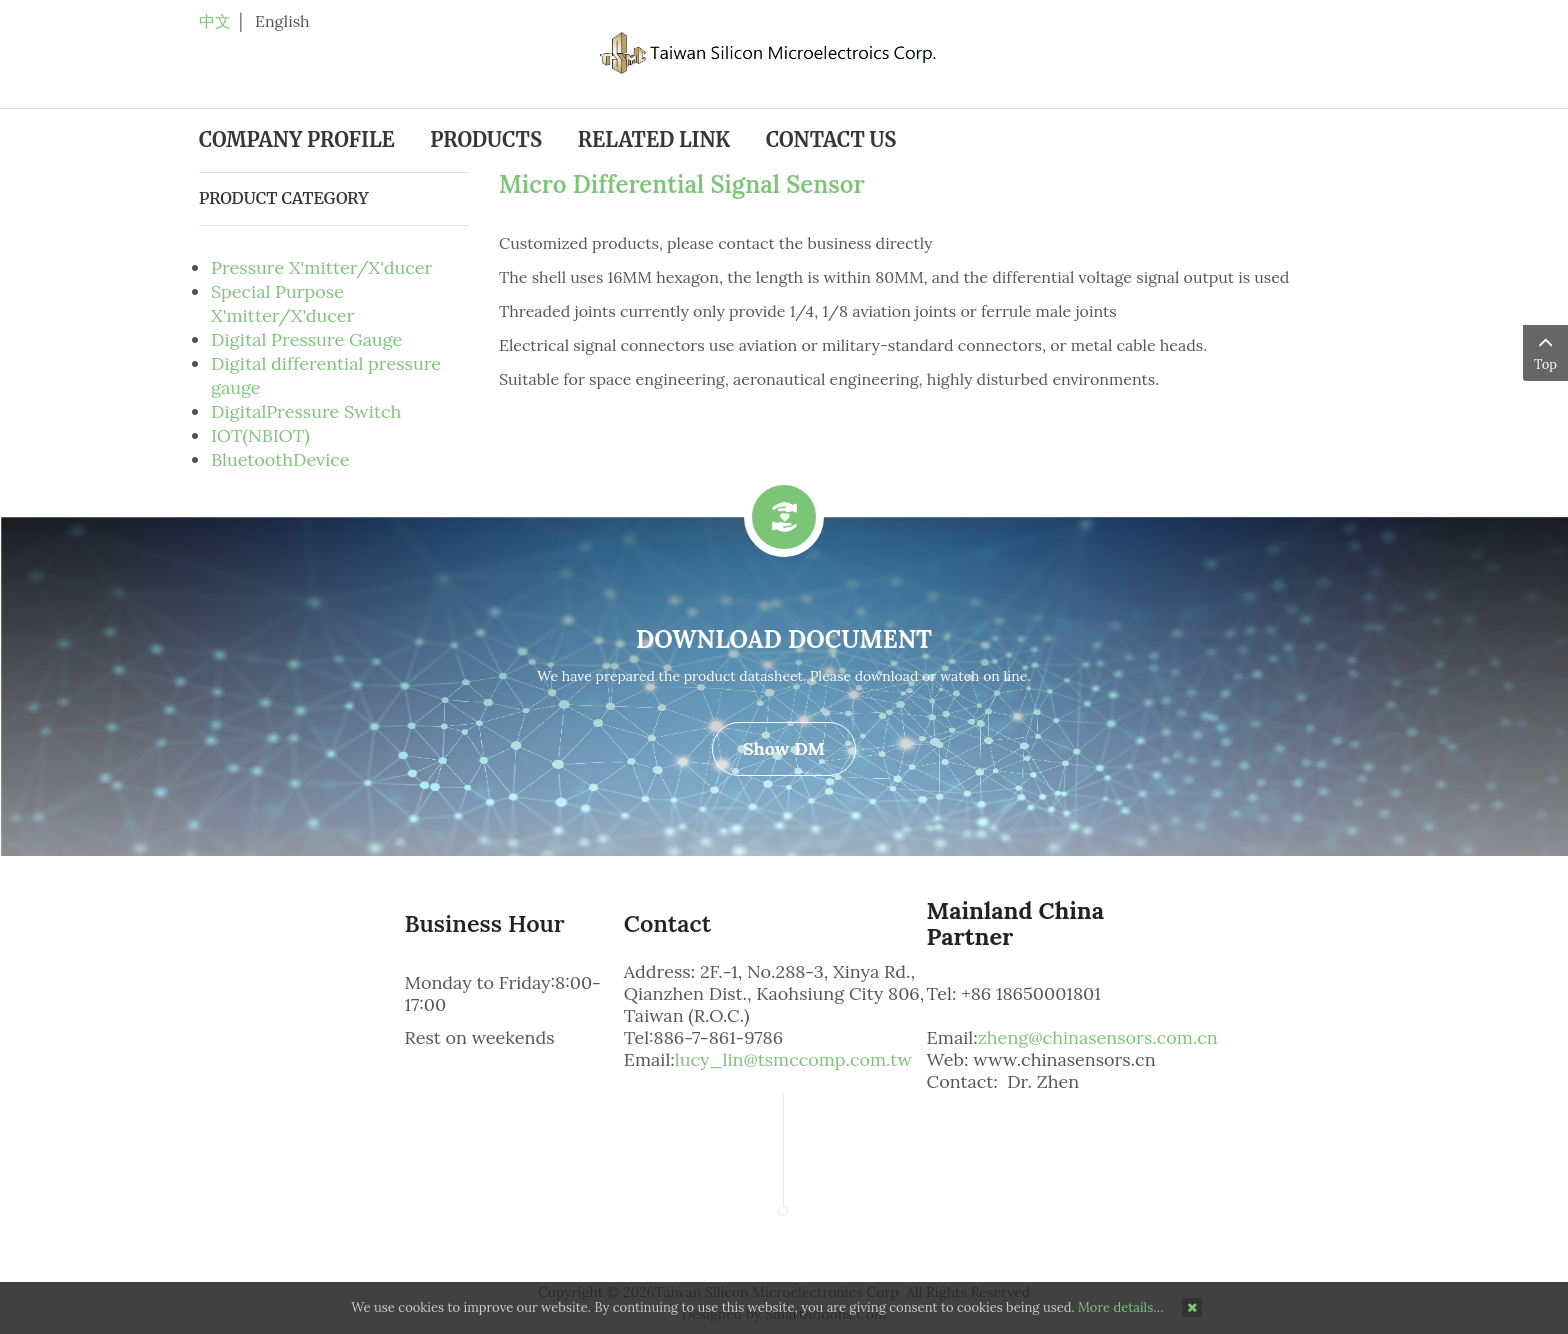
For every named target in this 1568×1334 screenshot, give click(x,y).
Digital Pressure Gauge (306, 339)
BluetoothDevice (280, 459)
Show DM (784, 748)
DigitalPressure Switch (306, 411)
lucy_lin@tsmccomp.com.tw (793, 1059)
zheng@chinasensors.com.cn (1098, 1037)
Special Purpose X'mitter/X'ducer (282, 303)
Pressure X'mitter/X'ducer (321, 267)
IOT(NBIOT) (260, 435)
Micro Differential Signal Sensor (682, 184)
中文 (215, 21)
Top (1545, 351)
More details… (1120, 1307)
